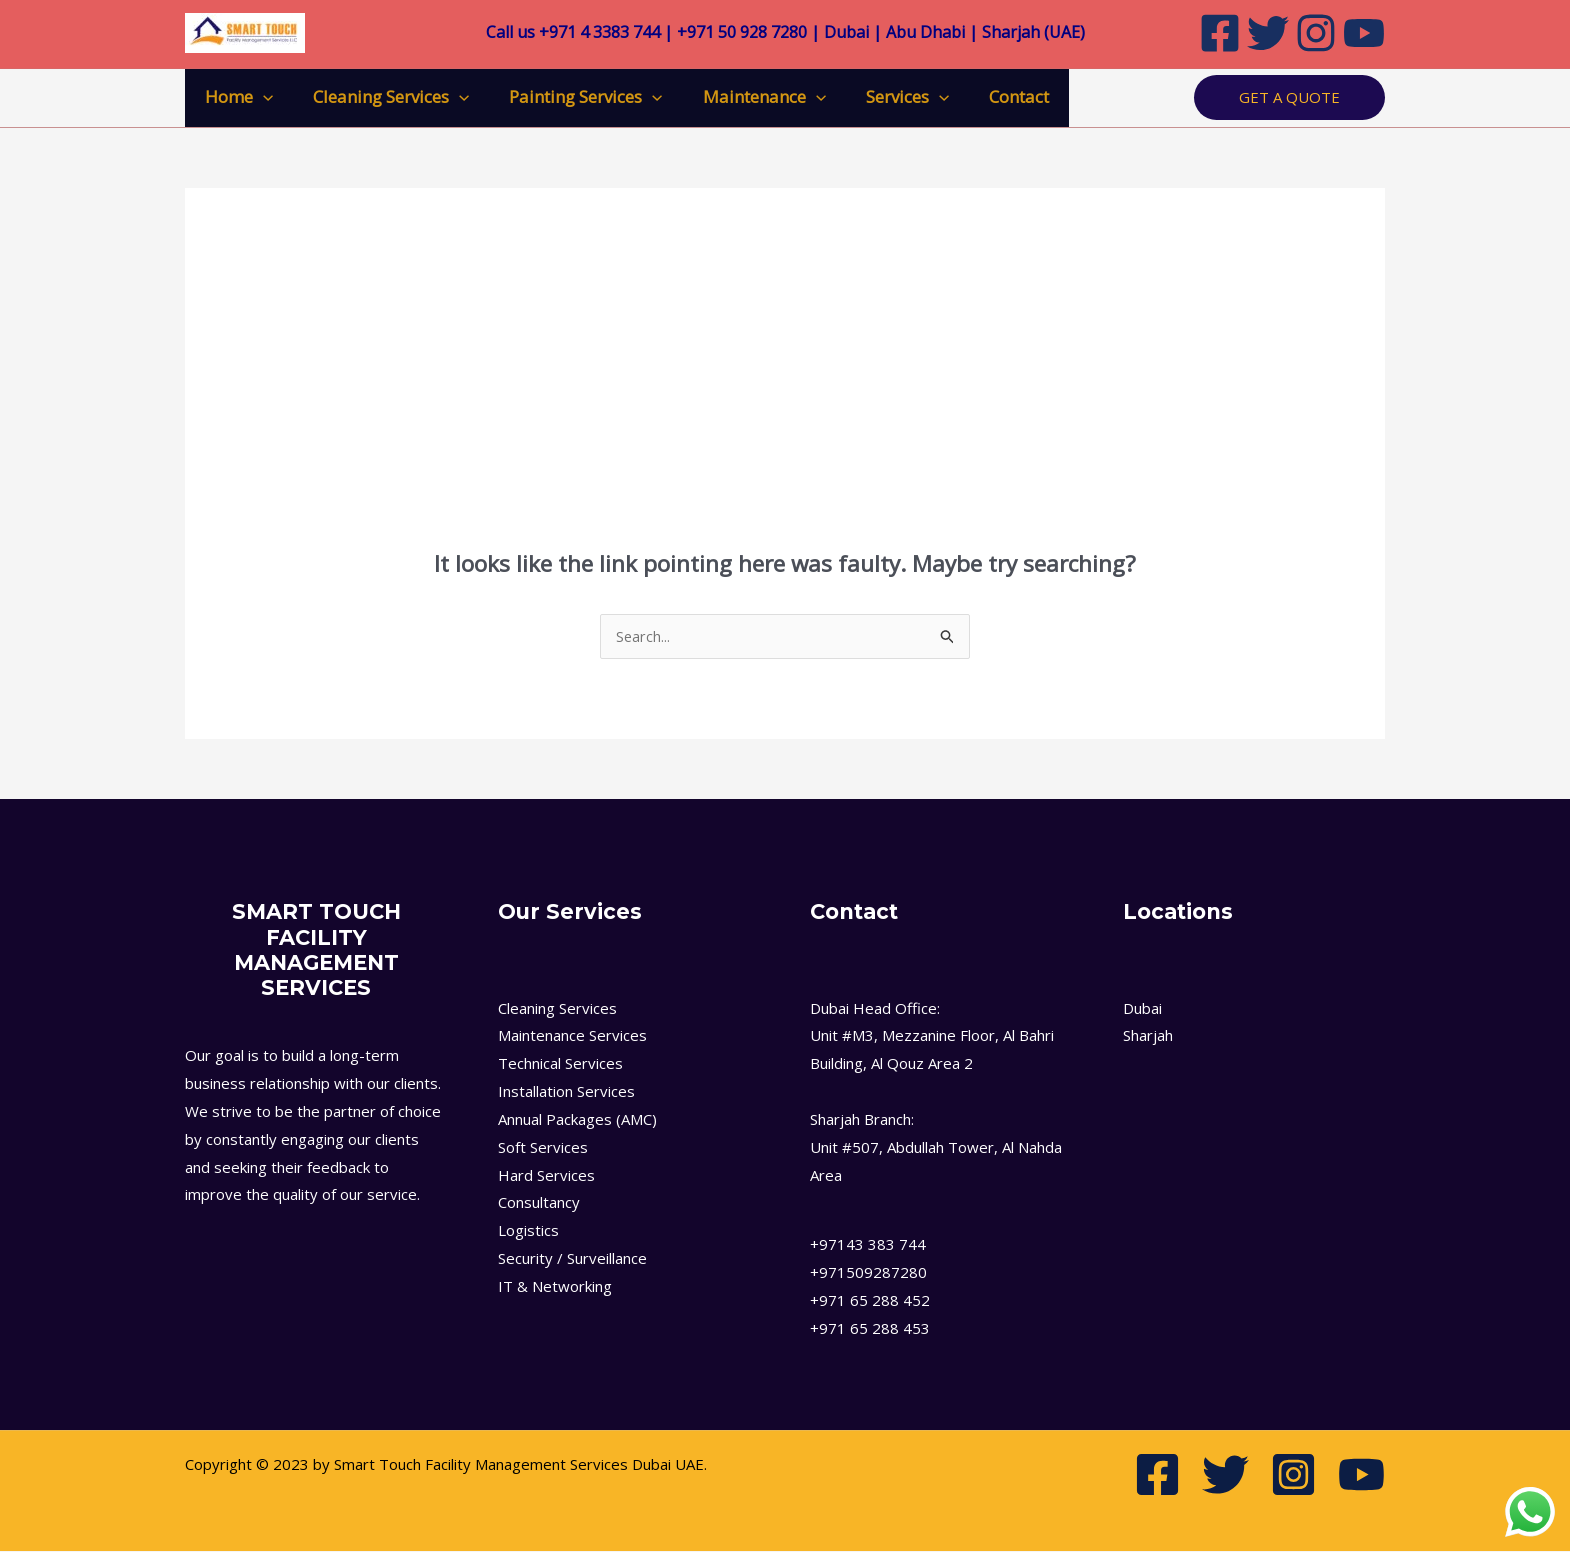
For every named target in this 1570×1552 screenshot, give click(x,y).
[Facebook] (1220, 33)
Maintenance (743, 97)
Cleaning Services (382, 97)
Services (880, 97)
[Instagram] (1316, 33)
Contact (986, 96)
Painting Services (570, 97)
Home (236, 97)
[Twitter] (1268, 33)
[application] (260, 97)
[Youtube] (1364, 33)
